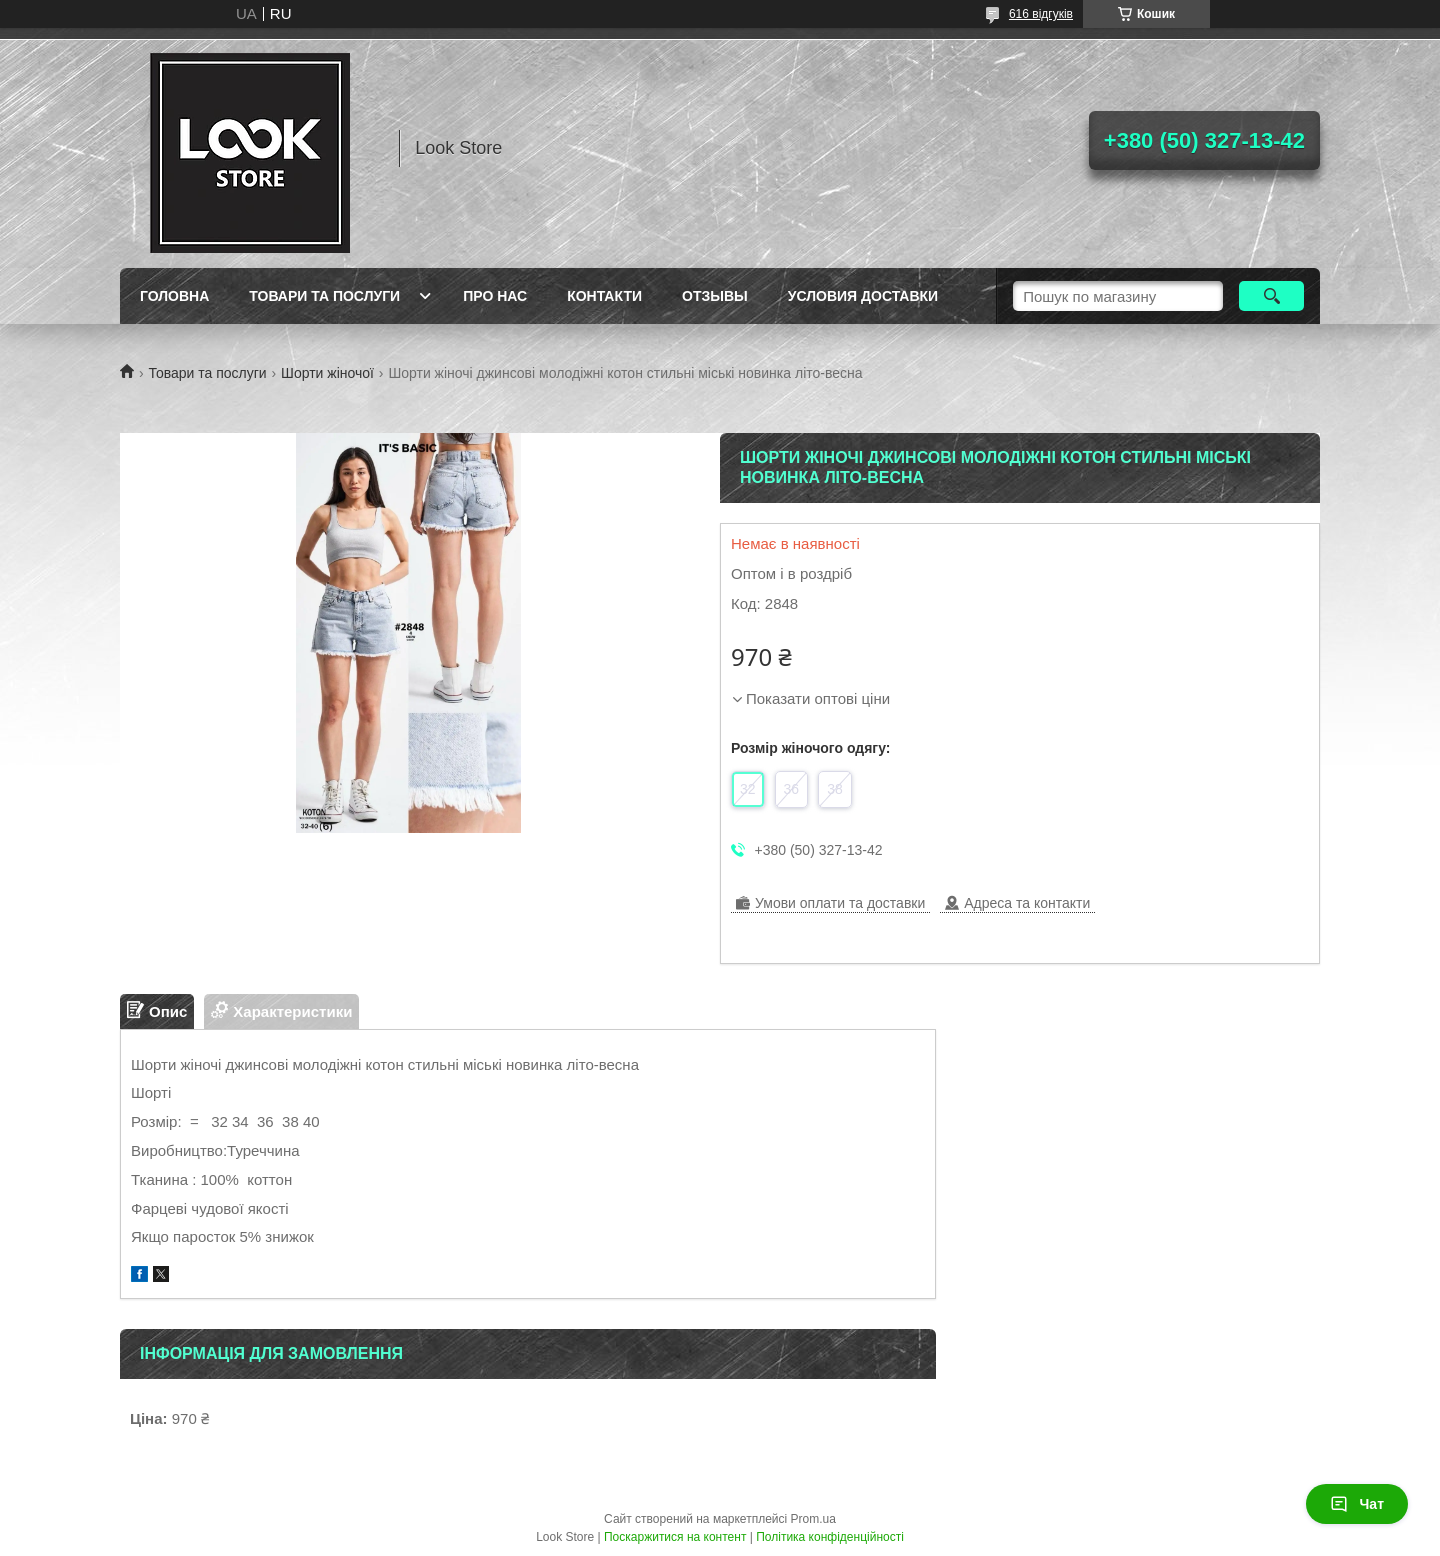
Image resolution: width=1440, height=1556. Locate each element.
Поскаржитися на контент (675, 1537)
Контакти (604, 296)
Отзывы (715, 296)
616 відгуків (1041, 14)
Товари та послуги (324, 296)
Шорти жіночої (327, 373)
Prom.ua (813, 1519)
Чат (1357, 1504)
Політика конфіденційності (830, 1537)
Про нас (495, 296)
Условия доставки (863, 296)
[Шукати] (1271, 296)
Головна (174, 296)
